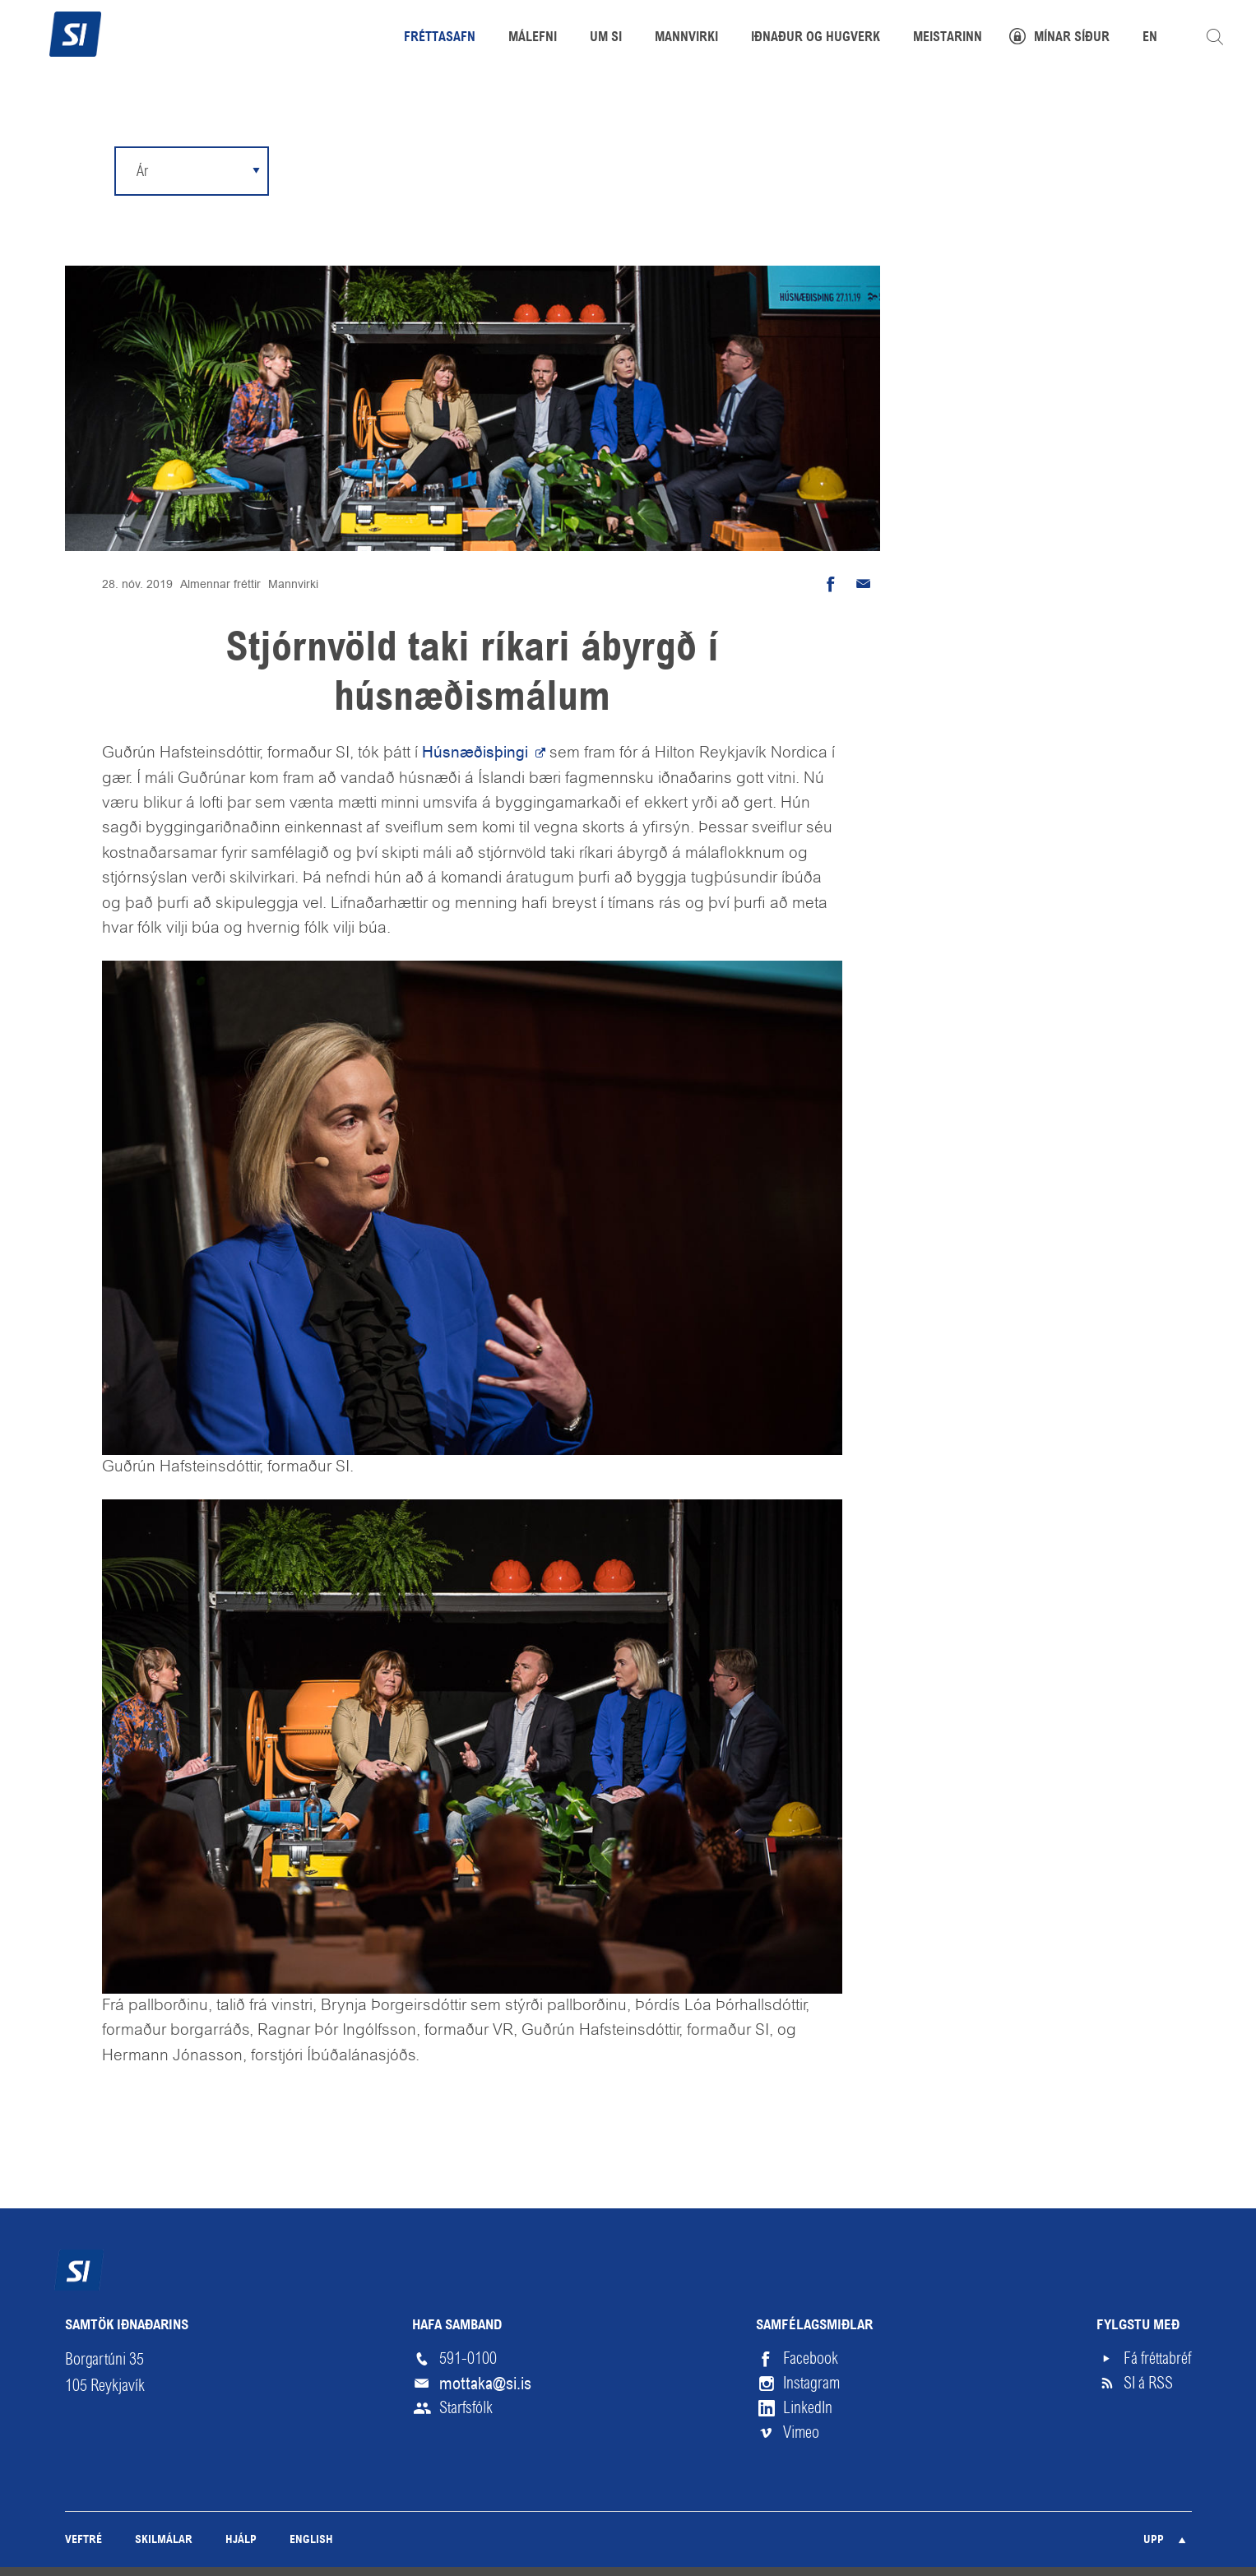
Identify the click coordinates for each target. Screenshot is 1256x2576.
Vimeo (801, 2432)
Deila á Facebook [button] (830, 584)
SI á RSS (1148, 2383)
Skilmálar (163, 2540)
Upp (1153, 2540)
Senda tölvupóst (863, 584)
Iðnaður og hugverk (815, 37)
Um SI (606, 37)
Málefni (532, 37)
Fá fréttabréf (1157, 2358)
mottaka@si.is (485, 2383)
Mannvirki (293, 584)
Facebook (810, 2358)
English (311, 2540)
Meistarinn (947, 37)
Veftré (83, 2540)
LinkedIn (807, 2407)
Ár (142, 170)
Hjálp (241, 2540)
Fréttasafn (439, 37)
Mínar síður (1072, 37)
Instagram (811, 2383)
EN (1149, 37)
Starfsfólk (466, 2407)
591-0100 (468, 2358)
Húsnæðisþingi (477, 752)
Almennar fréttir (220, 584)
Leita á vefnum (1215, 37)
